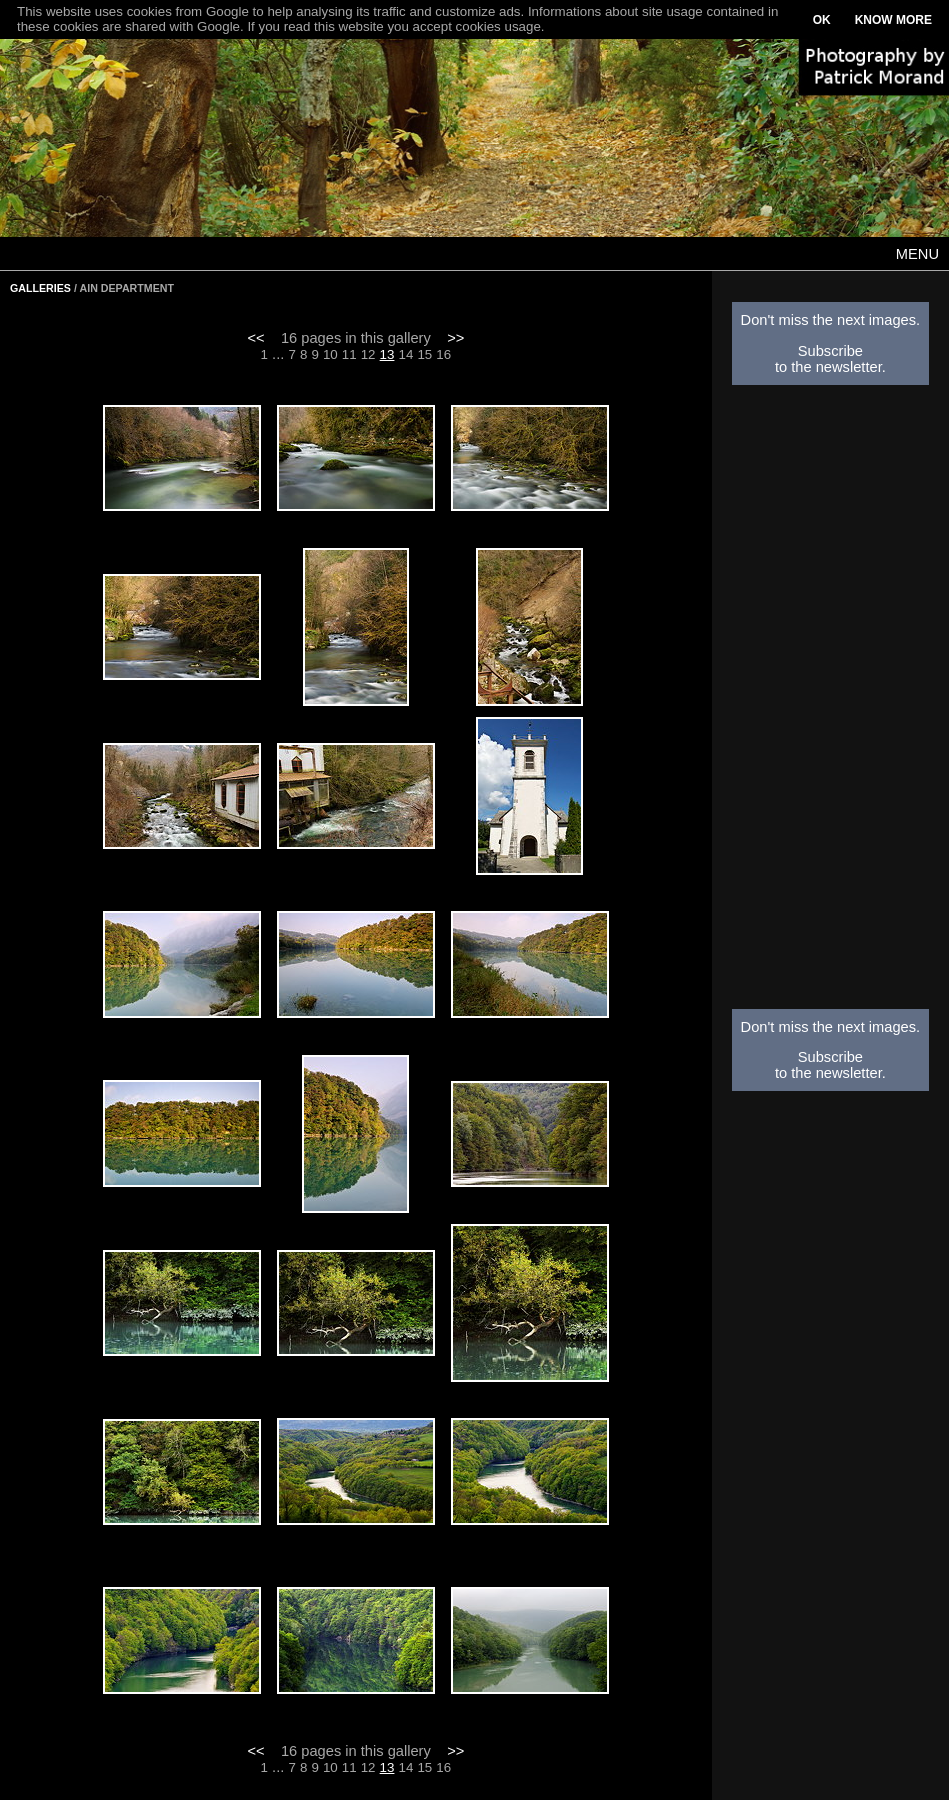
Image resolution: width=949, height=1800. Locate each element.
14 (406, 354)
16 (443, 354)
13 (387, 354)
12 (368, 354)
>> (455, 338)
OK (822, 20)
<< (256, 338)
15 (424, 354)
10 (330, 354)
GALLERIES (40, 288)
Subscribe (830, 351)
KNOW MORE (893, 20)
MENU (917, 254)
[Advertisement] (830, 703)
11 (349, 354)
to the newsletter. (830, 367)
